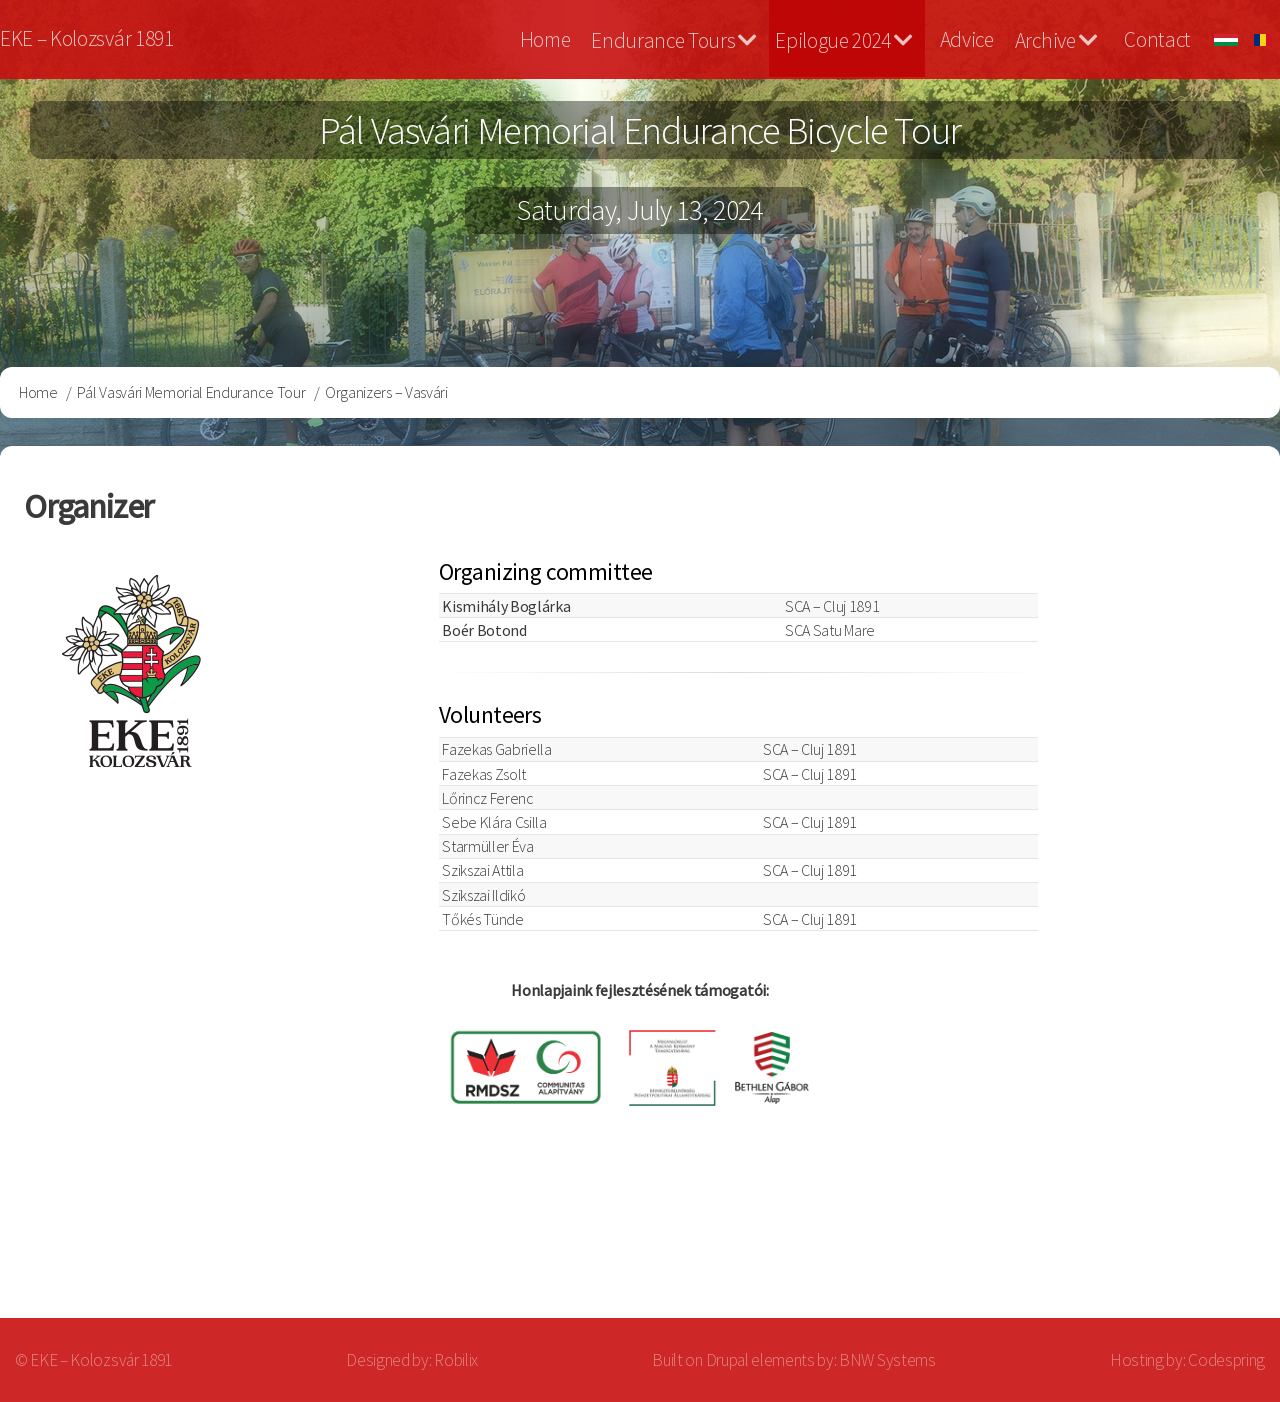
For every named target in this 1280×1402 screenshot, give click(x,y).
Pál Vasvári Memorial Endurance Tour (191, 392)
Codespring (1226, 1360)
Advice (967, 39)
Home (545, 39)
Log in (1209, 1239)
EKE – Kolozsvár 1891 (87, 38)
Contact (1157, 39)
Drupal (727, 1360)
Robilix (456, 1360)
